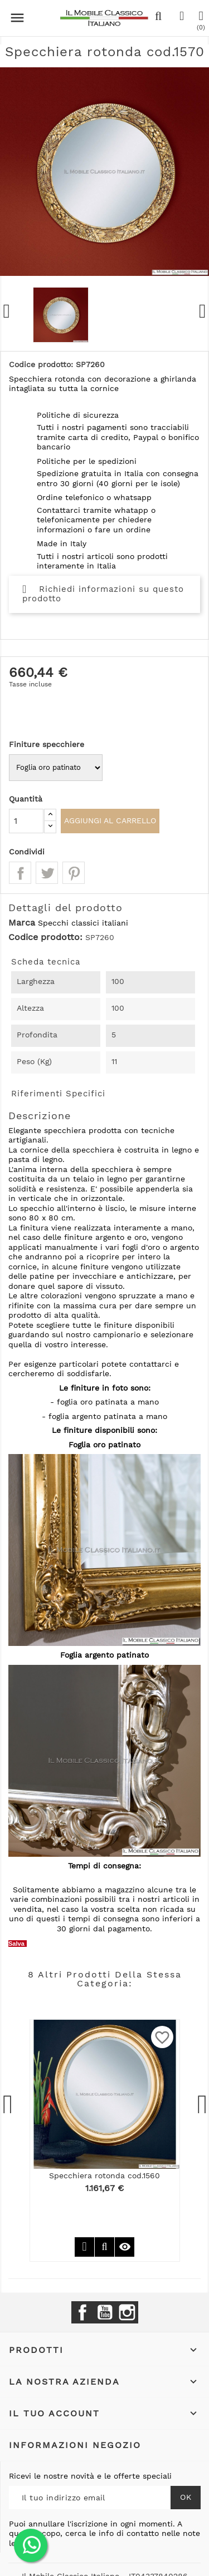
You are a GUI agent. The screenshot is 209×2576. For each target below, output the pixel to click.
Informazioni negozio (75, 2445)
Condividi (20, 872)
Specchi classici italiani (83, 922)
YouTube (105, 2312)
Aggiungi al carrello (110, 820)
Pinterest (73, 872)
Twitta (46, 872)
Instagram (127, 2312)
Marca (21, 923)
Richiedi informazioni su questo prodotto (103, 594)
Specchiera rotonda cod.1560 (104, 2175)
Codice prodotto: (45, 937)
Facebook (82, 2312)
